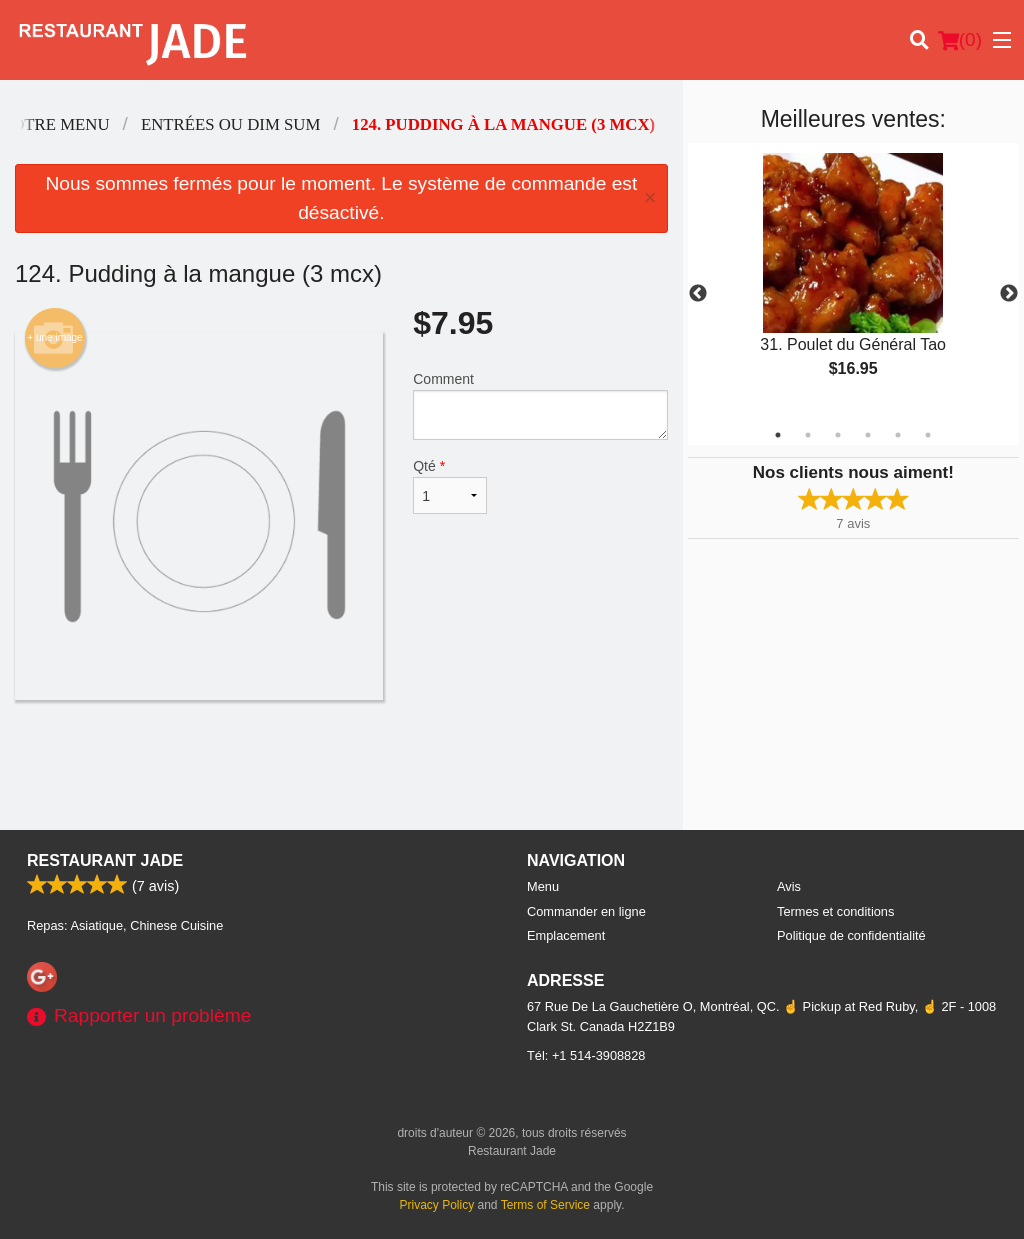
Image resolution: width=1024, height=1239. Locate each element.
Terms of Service (545, 1205)
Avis (789, 886)
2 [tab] (808, 435)
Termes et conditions (835, 911)
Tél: (586, 1055)
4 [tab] (868, 435)
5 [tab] (898, 435)
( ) (960, 40)
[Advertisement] (341, 765)
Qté (450, 486)
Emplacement (566, 935)
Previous (698, 294)
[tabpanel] (853, 282)
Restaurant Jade (105, 860)
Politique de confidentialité (851, 935)
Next (1009, 294)
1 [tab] (778, 435)
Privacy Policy (437, 1205)
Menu (543, 886)
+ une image (54, 338)
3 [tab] (838, 435)
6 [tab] (928, 435)
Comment (540, 405)
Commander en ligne (586, 911)
